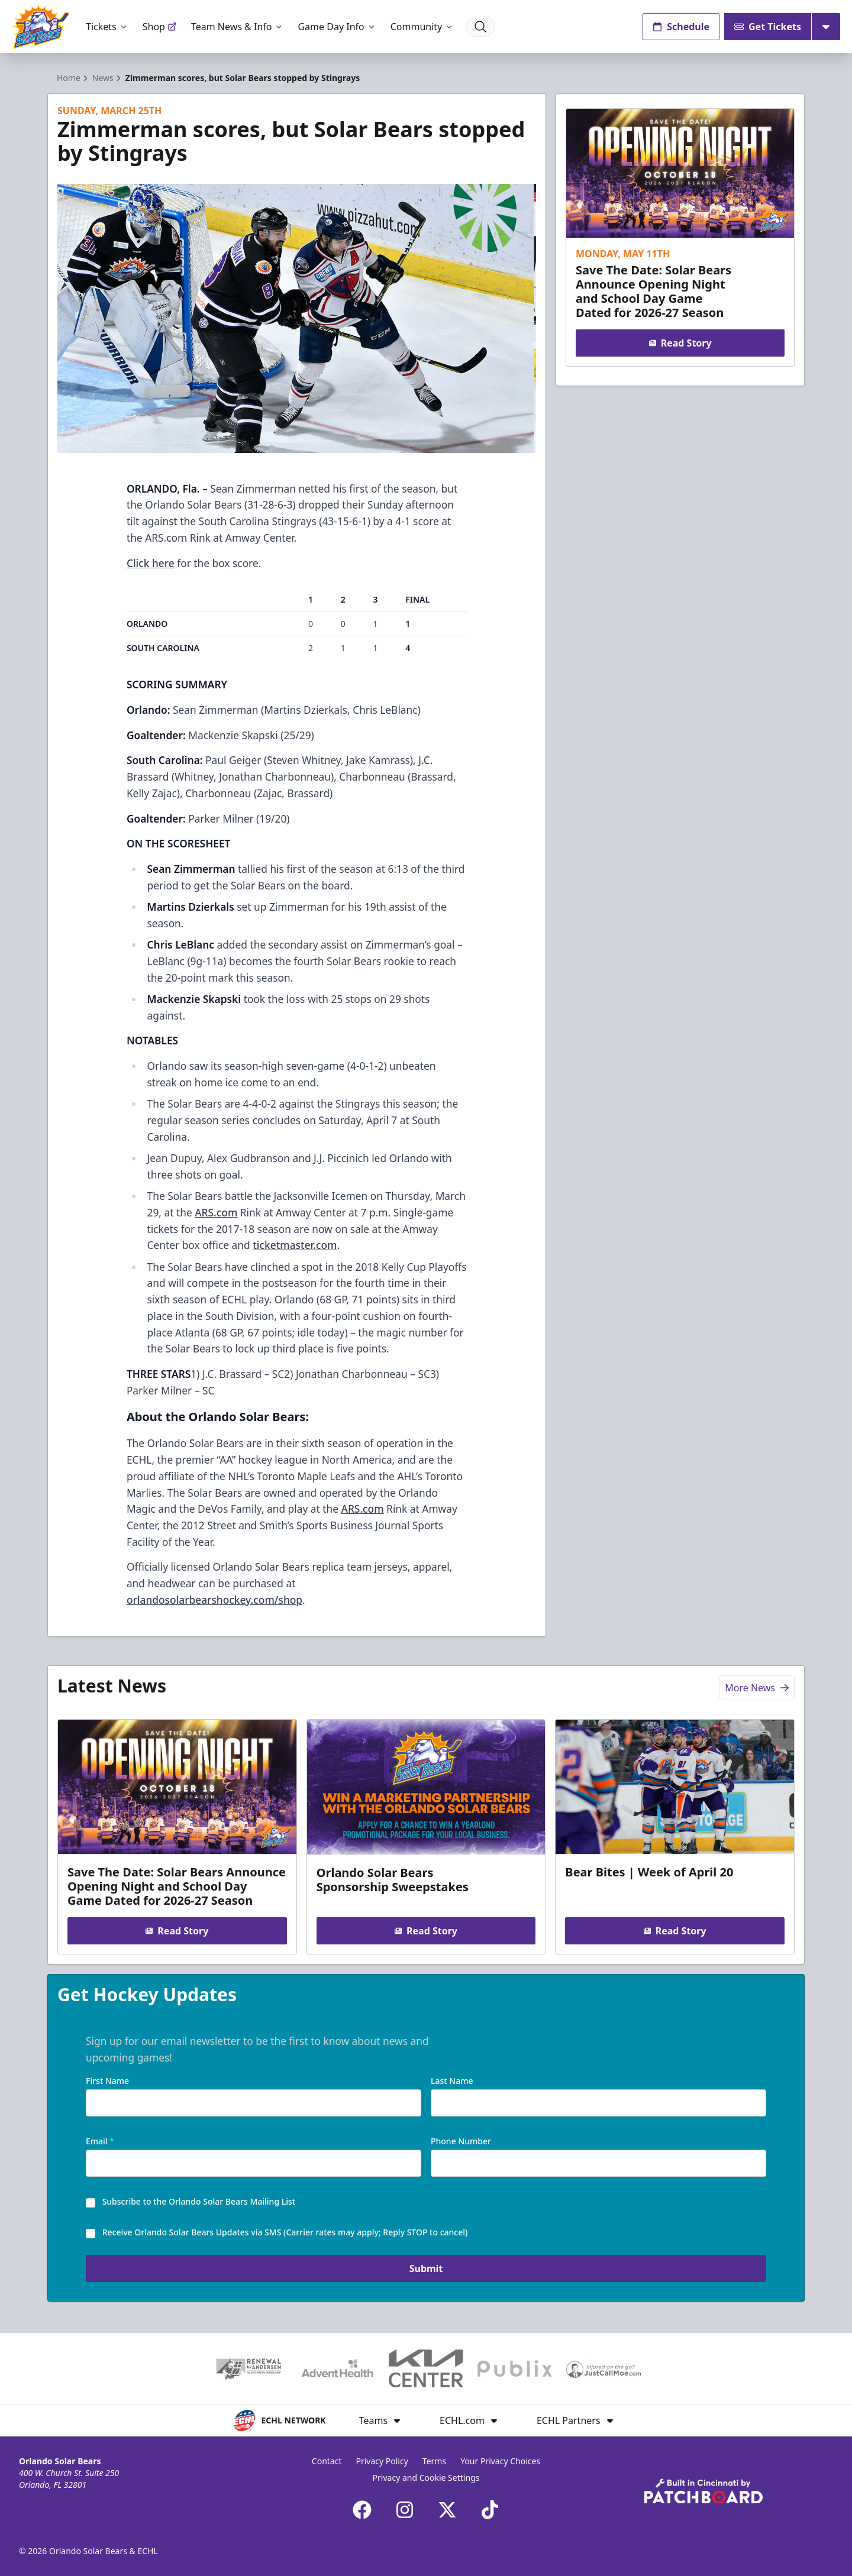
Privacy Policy (382, 2461)
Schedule (681, 26)
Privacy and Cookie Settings (426, 2477)
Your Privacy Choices (500, 2461)
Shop (160, 26)
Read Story (679, 342)
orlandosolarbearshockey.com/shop (214, 1600)
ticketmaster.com (295, 1245)
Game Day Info (337, 26)
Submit (426, 2271)
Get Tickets (767, 26)
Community (422, 26)
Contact (327, 2461)
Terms (434, 2461)
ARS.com (216, 1212)
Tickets (107, 26)
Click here (151, 563)
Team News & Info (237, 26)
